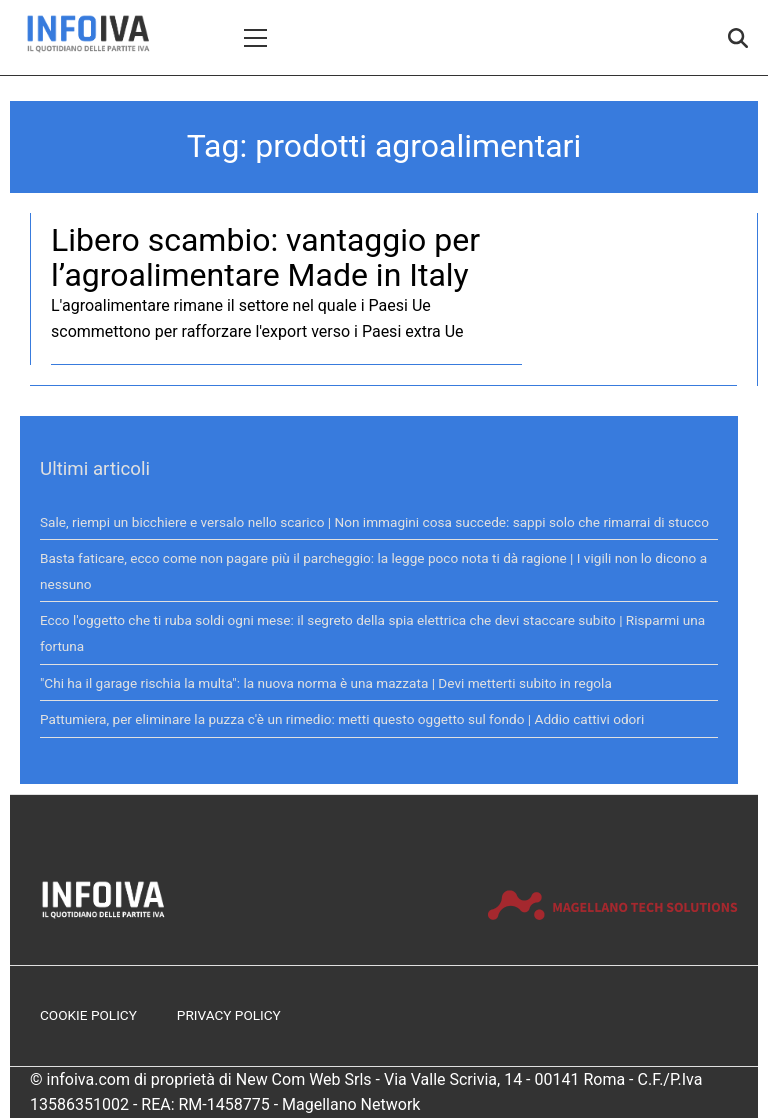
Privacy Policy (229, 1015)
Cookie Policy (88, 1015)
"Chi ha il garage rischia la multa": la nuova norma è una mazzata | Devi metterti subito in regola (326, 683)
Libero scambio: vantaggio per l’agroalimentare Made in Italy (265, 257)
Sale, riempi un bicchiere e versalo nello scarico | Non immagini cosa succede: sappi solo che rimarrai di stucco (374, 522)
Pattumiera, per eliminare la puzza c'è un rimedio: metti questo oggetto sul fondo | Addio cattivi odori (342, 719)
